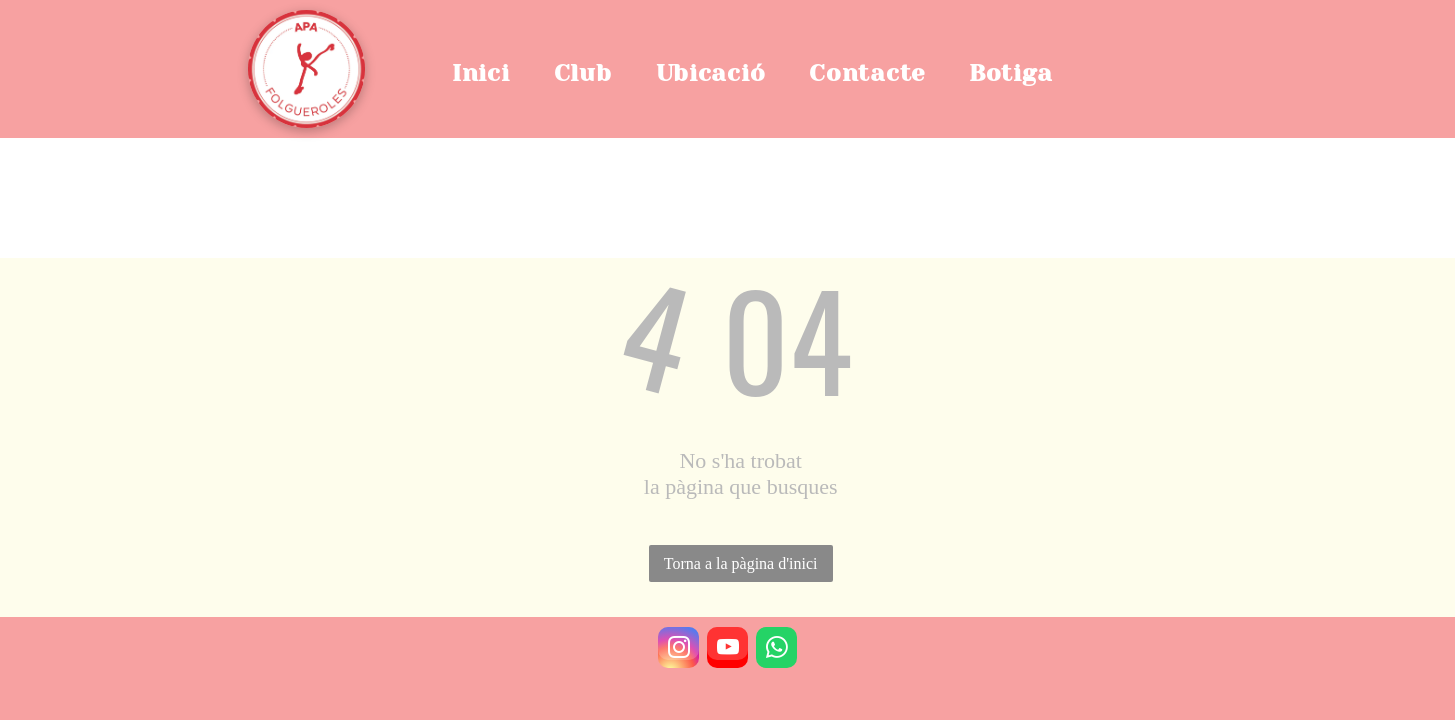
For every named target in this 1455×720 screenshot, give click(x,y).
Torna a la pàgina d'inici (741, 563)
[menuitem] (491, 73)
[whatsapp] (776, 650)
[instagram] (678, 650)
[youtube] (727, 650)
